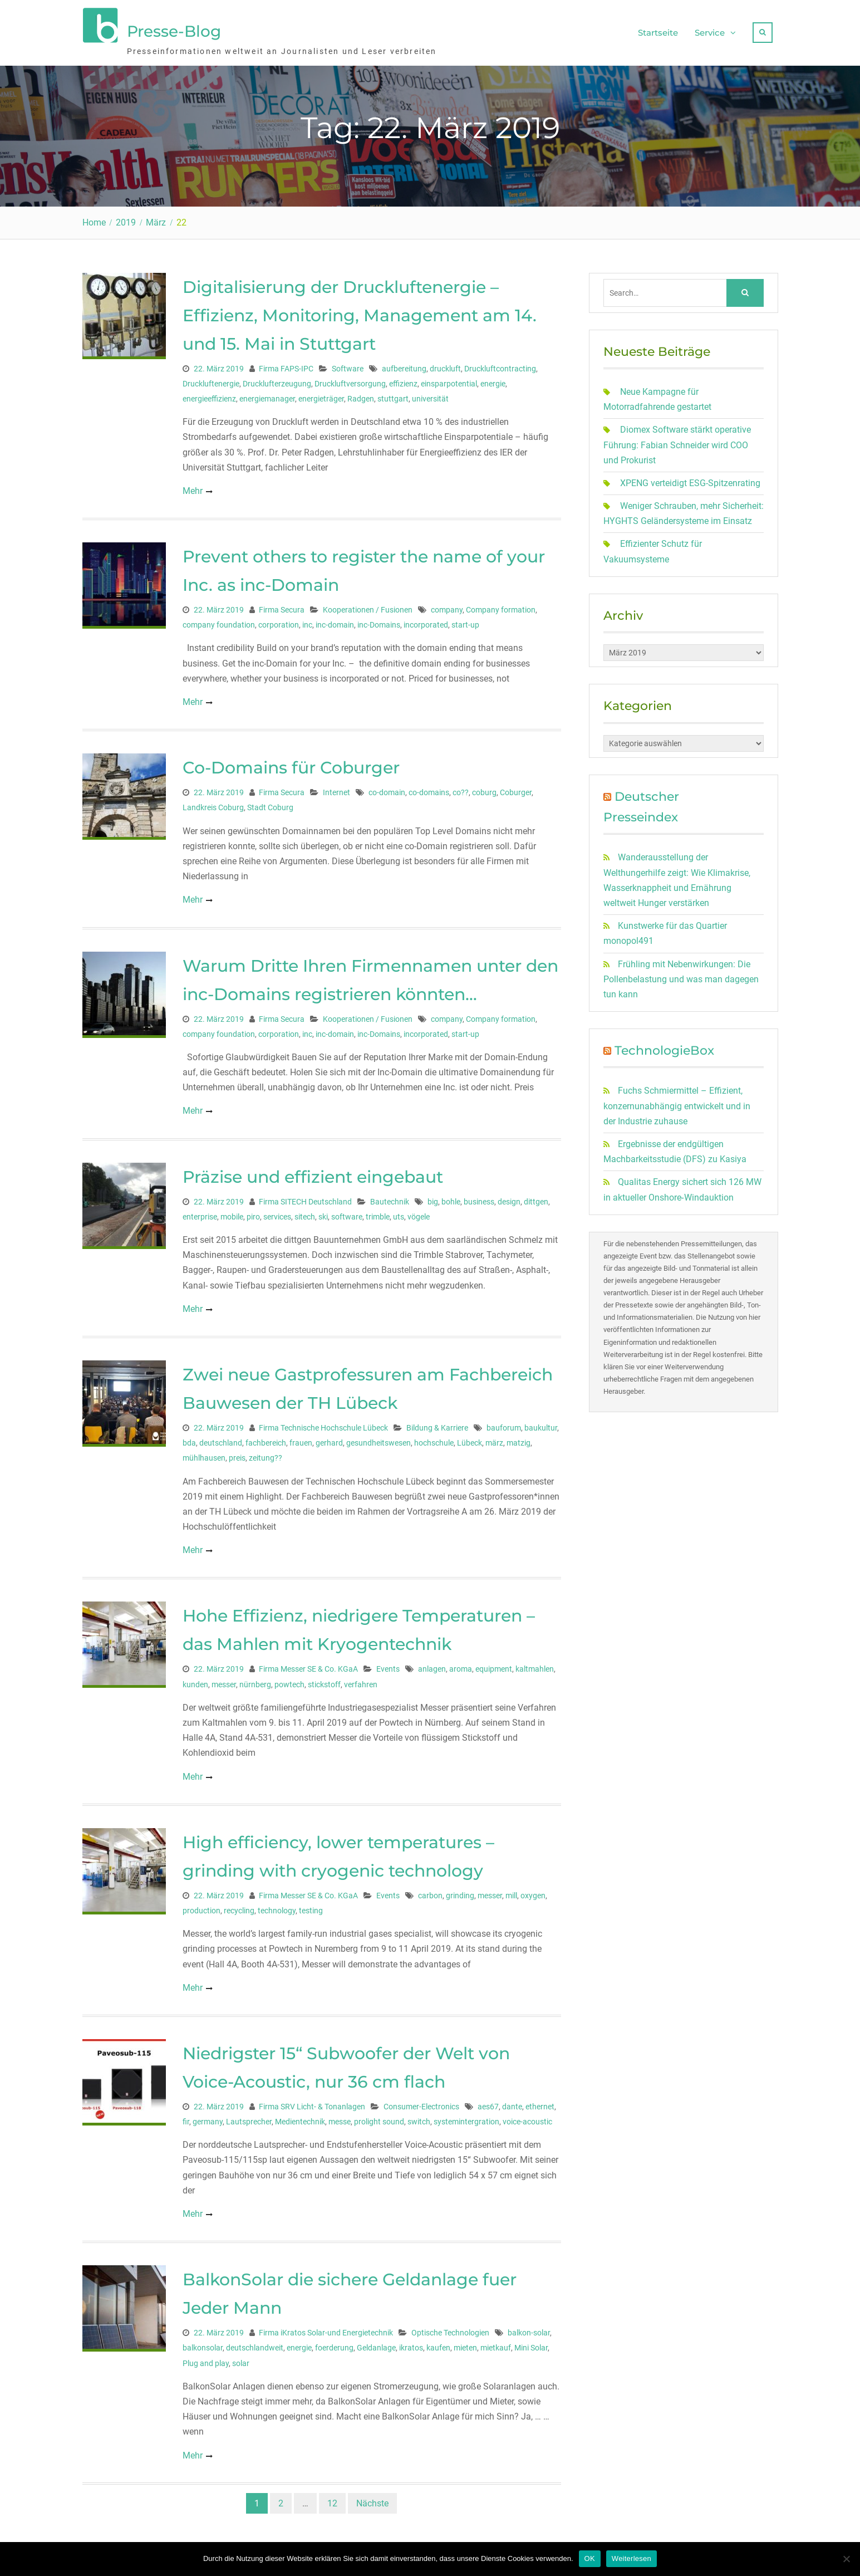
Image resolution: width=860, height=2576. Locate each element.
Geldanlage (376, 2344)
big (432, 1197)
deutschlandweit (254, 2344)
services (277, 1212)
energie (492, 379)
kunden (195, 1680)
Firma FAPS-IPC (286, 364)
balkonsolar (203, 2344)
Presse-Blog (174, 29)
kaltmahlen (534, 1665)
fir (186, 2118)
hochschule (434, 1439)
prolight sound (379, 2118)
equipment (493, 1665)
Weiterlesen (631, 2558)
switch (418, 2118)
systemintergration (466, 2118)
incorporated (426, 621)
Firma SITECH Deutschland (305, 1197)
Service (710, 31)
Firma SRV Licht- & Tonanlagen (312, 2102)
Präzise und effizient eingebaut (313, 1173)
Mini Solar (531, 2344)
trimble (378, 1212)
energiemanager (267, 395)
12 (332, 2499)
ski (323, 1212)
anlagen (432, 1665)
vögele (418, 1212)
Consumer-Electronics (421, 2102)
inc (307, 621)
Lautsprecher (249, 2118)
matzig (518, 1439)
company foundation (219, 621)
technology (277, 1907)
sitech (304, 1212)
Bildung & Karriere (437, 1424)
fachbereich (265, 1439)
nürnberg (255, 1680)
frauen (300, 1439)
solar (240, 2359)
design (509, 1197)
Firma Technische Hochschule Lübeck (323, 1424)
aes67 (488, 2102)
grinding (460, 1891)
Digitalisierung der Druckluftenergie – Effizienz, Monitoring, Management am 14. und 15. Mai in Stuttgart (360, 311)
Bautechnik (389, 1197)
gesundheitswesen (378, 1439)
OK (589, 2558)
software (346, 1212)
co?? (461, 789)
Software (347, 364)
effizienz (403, 379)
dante (512, 2102)
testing (311, 1907)
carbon (430, 1891)
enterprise (200, 1212)
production (201, 1907)
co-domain (386, 789)
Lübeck (469, 1439)
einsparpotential (449, 379)
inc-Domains (378, 621)
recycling (239, 1907)
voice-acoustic (527, 2118)
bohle (450, 1197)
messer (224, 1680)
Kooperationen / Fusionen (367, 606)
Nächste (372, 2499)
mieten (465, 2344)
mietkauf (495, 2344)
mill (511, 1891)
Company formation (500, 606)
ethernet (539, 2102)
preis (237, 1454)
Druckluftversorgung (350, 379)
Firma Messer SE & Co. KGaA (308, 1665)
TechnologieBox (664, 1047)
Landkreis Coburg (213, 804)
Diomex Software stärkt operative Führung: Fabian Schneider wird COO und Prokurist (677, 441)
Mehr (193, 487)
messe (339, 2118)
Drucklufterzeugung (277, 379)
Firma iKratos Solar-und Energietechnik (326, 2329)
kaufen (438, 2344)
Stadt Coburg (270, 804)
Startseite (658, 31)
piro (253, 1212)
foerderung (334, 2344)
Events (388, 1665)
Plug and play (206, 2359)
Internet (336, 789)
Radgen (360, 395)
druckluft (445, 364)
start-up (465, 621)
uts (398, 1212)
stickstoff (324, 1680)
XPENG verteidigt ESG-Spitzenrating (690, 479)
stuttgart (393, 395)
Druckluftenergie (211, 379)
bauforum (503, 1424)
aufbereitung (404, 364)
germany (208, 2118)
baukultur (540, 1424)
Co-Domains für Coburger (291, 764)
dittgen (536, 1197)
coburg (484, 789)
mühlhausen (204, 1454)
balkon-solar (529, 2329)
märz (494, 1439)
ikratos (411, 2344)
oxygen (533, 1891)
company (447, 606)
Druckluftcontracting (500, 364)
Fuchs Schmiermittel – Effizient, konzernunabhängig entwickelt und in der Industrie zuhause (676, 1102)
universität (430, 395)
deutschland (220, 1439)
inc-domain (335, 621)
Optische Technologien (450, 2329)
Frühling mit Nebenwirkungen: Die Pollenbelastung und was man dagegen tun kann (681, 975)
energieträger (321, 395)
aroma (460, 1665)
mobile (231, 1212)
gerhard (329, 1439)
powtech (289, 1680)
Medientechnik (300, 2118)
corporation (278, 621)
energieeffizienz (209, 395)
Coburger (516, 789)
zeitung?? (265, 1454)
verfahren (360, 1680)
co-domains (429, 789)
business (479, 1197)
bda (189, 1439)
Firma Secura (281, 606)
